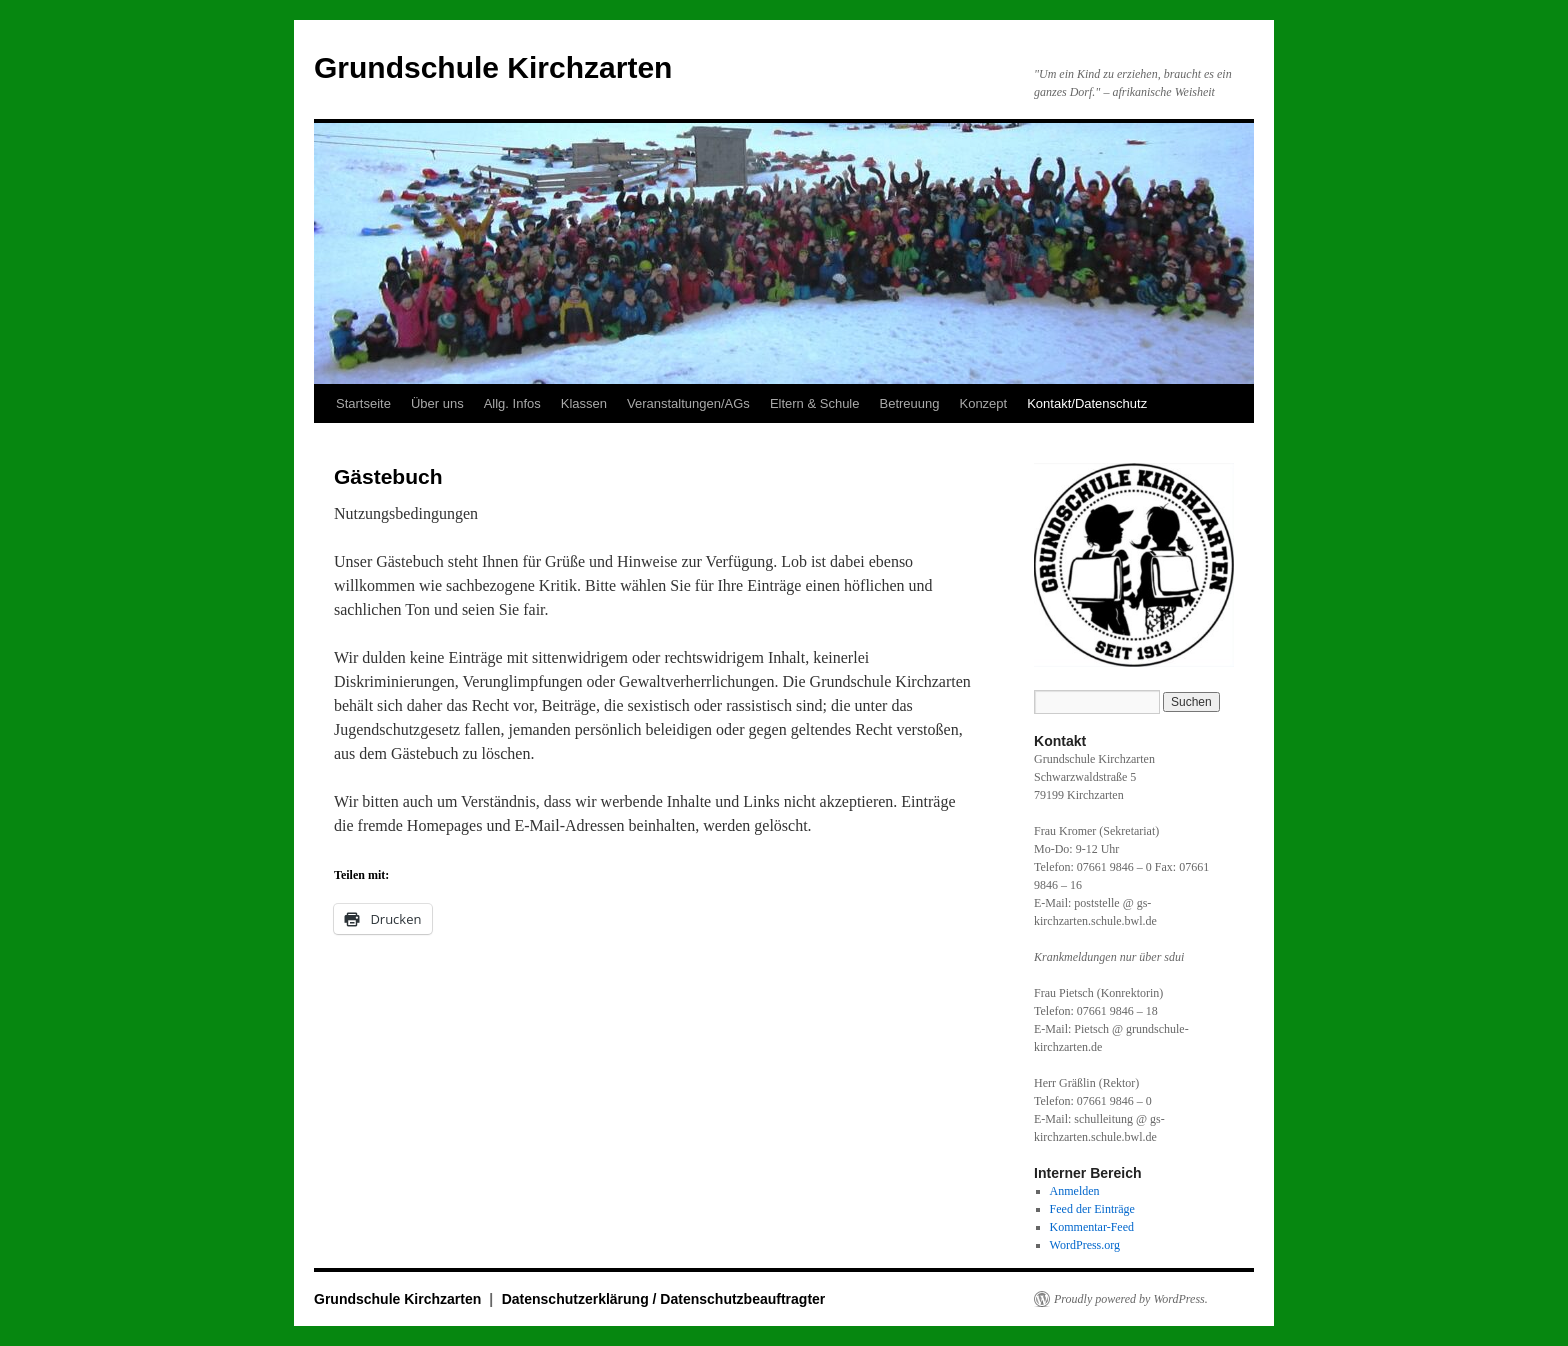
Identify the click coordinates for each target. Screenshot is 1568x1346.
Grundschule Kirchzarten (493, 67)
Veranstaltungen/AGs (688, 403)
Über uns (437, 403)
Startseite (363, 403)
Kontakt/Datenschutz (1087, 403)
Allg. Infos (512, 403)
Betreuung (909, 403)
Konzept (983, 403)
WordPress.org (1085, 1245)
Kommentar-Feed (1092, 1227)
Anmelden (1075, 1191)
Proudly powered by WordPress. (1131, 1299)
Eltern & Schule (815, 403)
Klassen (584, 403)
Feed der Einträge (1092, 1209)
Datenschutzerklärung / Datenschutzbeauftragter (664, 1299)
